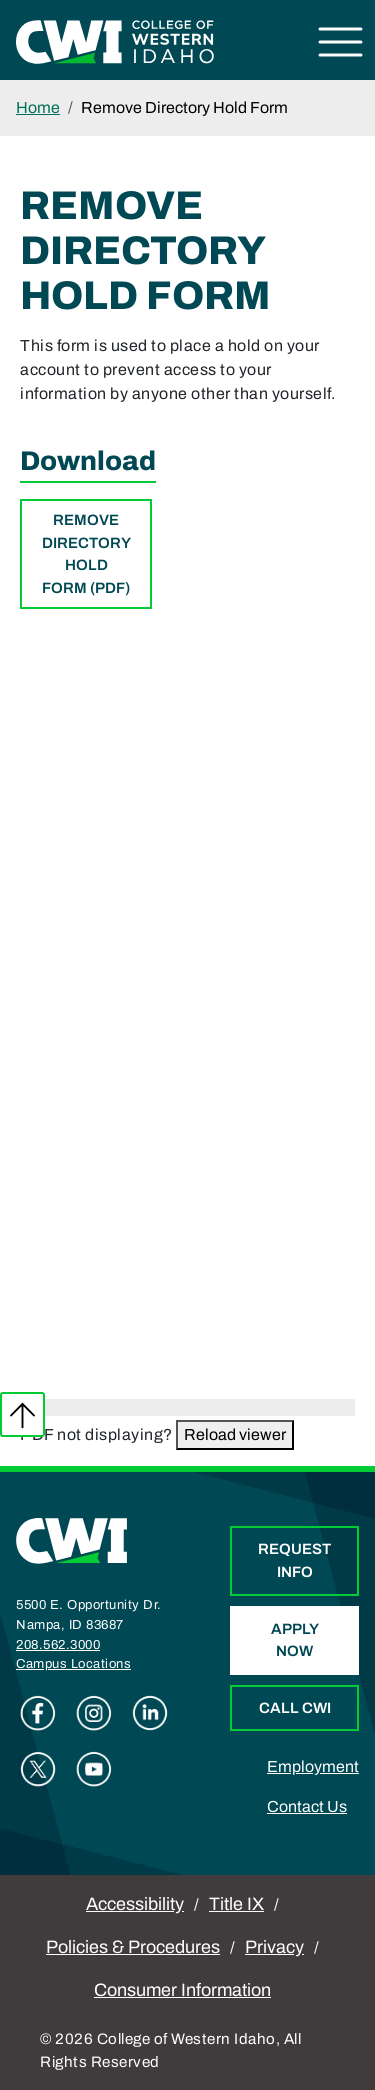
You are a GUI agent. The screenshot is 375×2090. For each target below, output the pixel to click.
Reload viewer (235, 1434)
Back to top (22, 1414)
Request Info (294, 1560)
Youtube (94, 1769)
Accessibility (135, 1904)
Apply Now (295, 1640)
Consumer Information (182, 1990)
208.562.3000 (58, 1645)
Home (38, 107)
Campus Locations (73, 1664)
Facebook (38, 1713)
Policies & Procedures (133, 1947)
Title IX (236, 1904)
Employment (313, 1766)
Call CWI (295, 1708)
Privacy (274, 1947)
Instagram (94, 1713)
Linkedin (150, 1713)
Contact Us (307, 1806)
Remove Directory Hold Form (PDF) (86, 554)
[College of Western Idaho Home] (115, 40)
